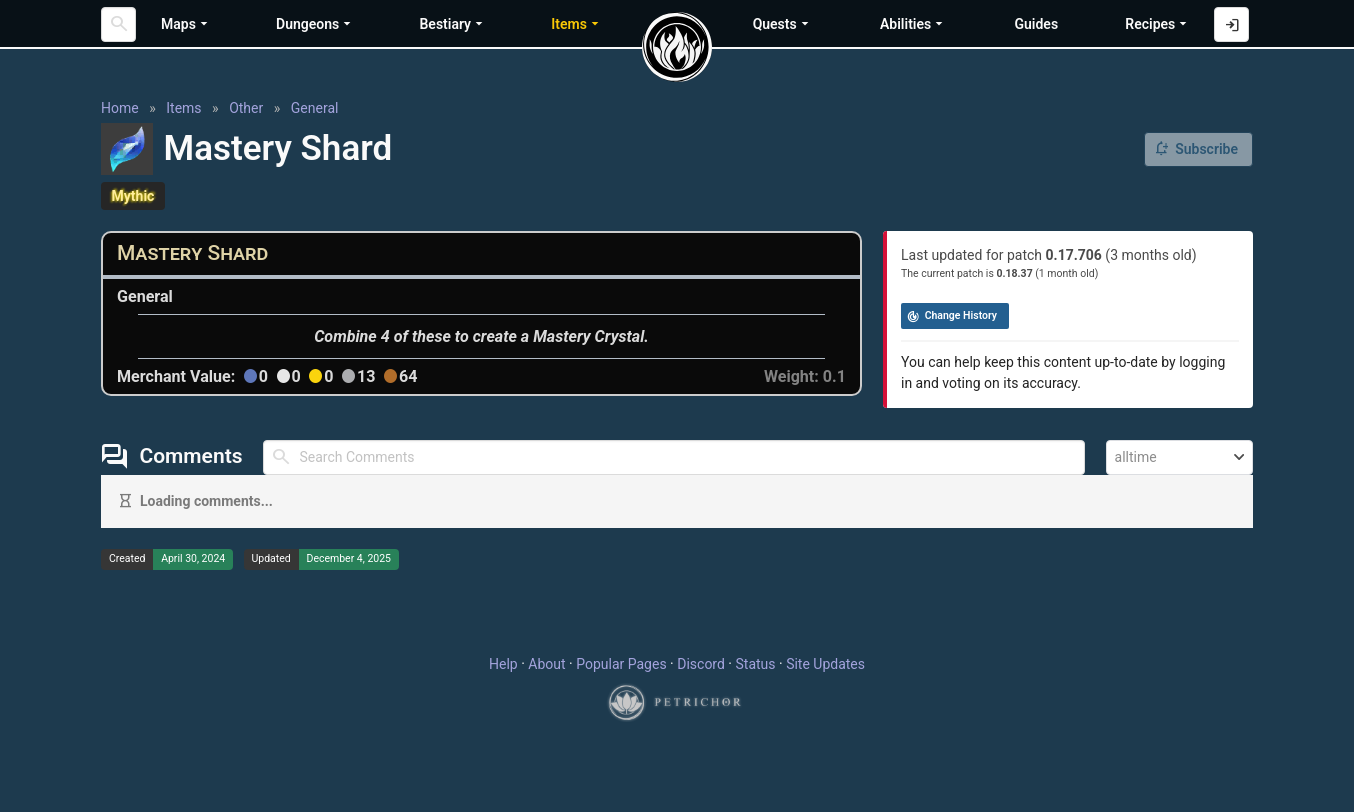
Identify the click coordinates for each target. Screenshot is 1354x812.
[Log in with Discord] (1231, 24)
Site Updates (825, 664)
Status (755, 664)
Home (120, 108)
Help (503, 664)
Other (246, 108)
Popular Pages (621, 664)
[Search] (118, 24)
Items (183, 108)
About (546, 664)
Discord (701, 664)
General (315, 108)
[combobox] (1179, 457)
